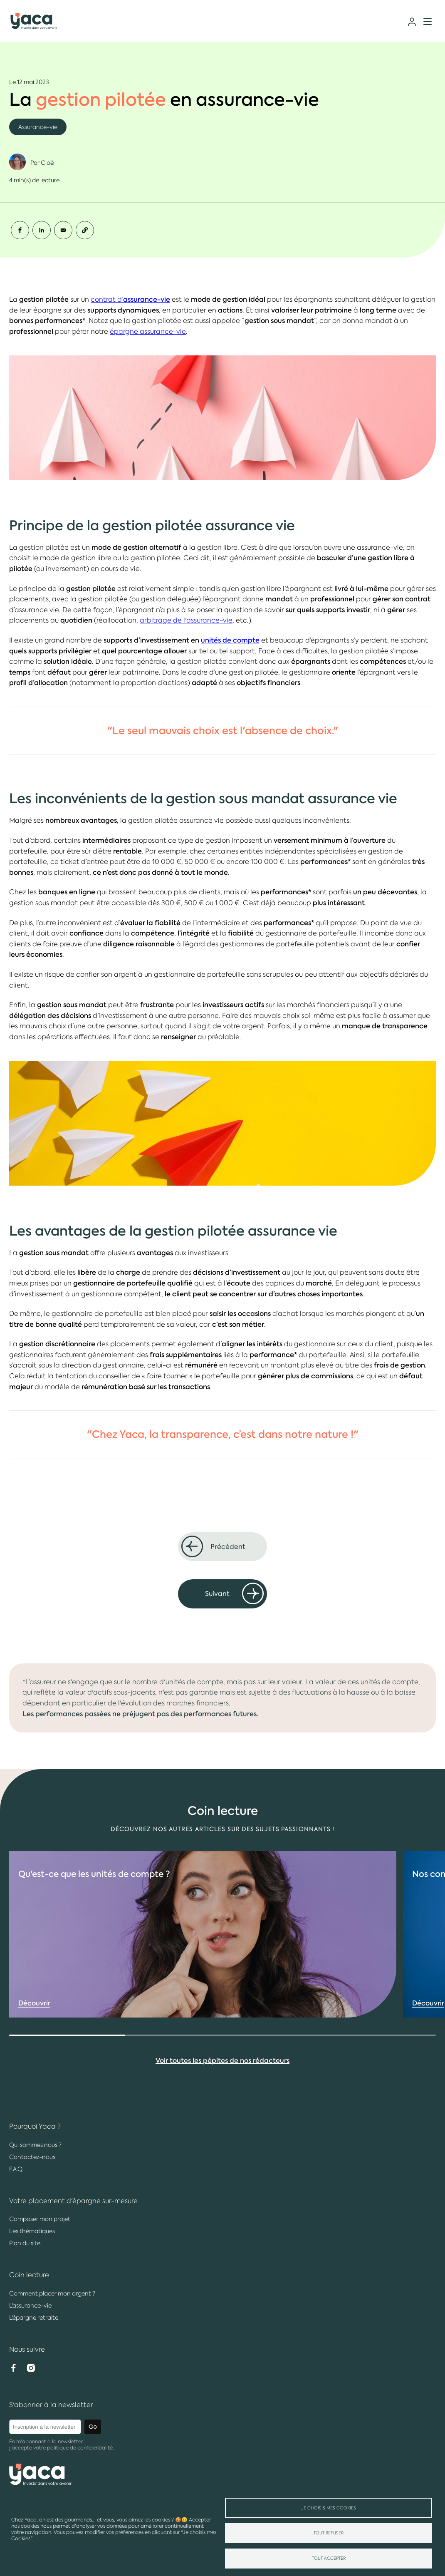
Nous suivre (27, 2349)
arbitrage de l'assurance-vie (186, 620)
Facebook (13, 2368)
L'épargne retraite (33, 2317)
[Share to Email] (63, 230)
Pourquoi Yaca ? (35, 2126)
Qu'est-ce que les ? (94, 1902)
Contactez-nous (32, 2157)
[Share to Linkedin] (41, 230)
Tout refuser (329, 2533)
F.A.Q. (16, 2169)
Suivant (217, 1593)
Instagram (31, 2368)
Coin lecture (29, 2275)
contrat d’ (130, 299)
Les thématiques (32, 2231)
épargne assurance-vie (148, 331)
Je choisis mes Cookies (328, 2508)
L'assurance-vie (30, 2305)
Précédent (227, 1546)
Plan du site (24, 2243)
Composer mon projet (39, 2219)
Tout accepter (329, 2558)
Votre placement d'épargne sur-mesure (73, 2200)
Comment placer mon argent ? (52, 2293)
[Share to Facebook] (20, 230)
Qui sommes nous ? (35, 2145)
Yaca (34, 21)
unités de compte (230, 640)
